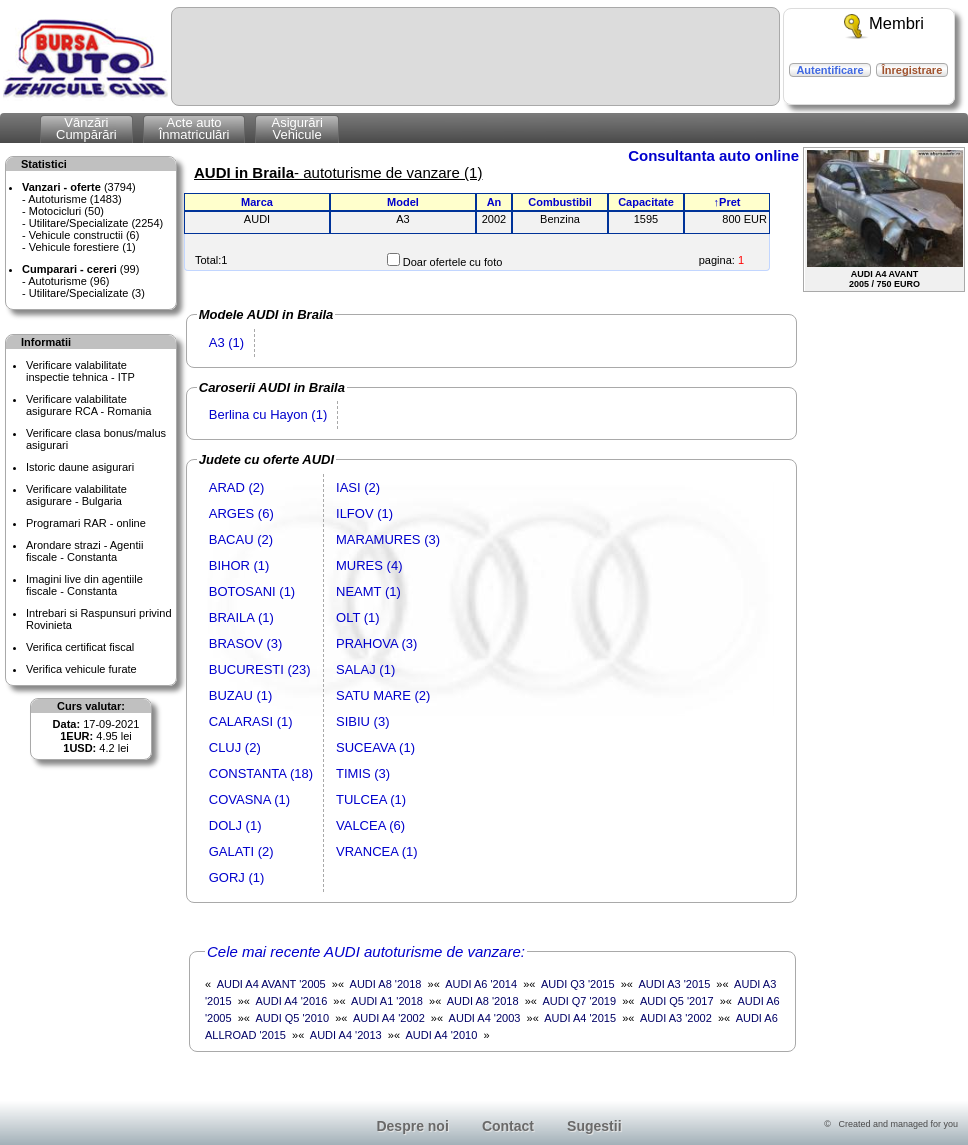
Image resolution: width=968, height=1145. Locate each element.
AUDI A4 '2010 (442, 1035)
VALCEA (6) (370, 825)
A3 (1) (226, 342)
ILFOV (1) (364, 513)
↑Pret (727, 202)
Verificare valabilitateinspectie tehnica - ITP (80, 371)
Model (403, 202)
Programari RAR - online (86, 523)
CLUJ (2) (235, 747)
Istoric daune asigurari (80, 467)
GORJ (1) (237, 877)
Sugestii (594, 1126)
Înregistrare (912, 70)
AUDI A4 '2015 (580, 1018)
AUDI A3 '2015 (674, 984)
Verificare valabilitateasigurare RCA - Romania (88, 405)
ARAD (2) (237, 487)
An (494, 202)
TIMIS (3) (363, 773)
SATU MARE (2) (383, 695)
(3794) (79, 187)
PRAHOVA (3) (376, 643)
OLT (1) (358, 617)
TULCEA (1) (371, 799)
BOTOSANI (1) (252, 591)
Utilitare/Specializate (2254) (96, 223)
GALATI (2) (241, 851)
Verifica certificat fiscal (80, 647)
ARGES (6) (241, 513)
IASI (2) (358, 487)
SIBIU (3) (362, 721)
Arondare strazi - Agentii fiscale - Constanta (84, 551)
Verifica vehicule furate (81, 669)
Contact (508, 1126)
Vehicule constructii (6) (84, 235)
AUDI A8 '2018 (386, 984)
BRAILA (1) (241, 617)
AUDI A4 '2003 (485, 1018)
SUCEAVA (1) (375, 747)
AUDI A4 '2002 (389, 1018)
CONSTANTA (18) (261, 773)
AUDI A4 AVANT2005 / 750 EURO (885, 219)
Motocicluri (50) (66, 211)
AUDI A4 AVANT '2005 (271, 984)
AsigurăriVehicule (296, 128)
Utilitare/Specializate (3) (87, 293)
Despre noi (412, 1126)
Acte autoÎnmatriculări (194, 128)
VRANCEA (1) (377, 851)
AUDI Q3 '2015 (578, 984)
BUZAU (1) (241, 695)
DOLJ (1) (235, 825)
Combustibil (560, 202)
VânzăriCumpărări (86, 128)
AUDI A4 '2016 (291, 1001)
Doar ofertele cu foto (453, 262)
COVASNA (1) (249, 799)
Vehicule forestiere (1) (82, 247)
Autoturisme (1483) (75, 199)
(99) (80, 269)
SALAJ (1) (365, 669)
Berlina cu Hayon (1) (268, 414)
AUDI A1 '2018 (387, 1001)
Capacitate (646, 202)
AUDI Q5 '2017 (677, 1001)
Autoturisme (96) (68, 281)
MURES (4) (369, 565)
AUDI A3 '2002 (676, 1018)
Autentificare (829, 70)
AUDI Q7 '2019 (579, 1001)
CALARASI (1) (251, 721)
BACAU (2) (241, 539)
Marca (257, 202)
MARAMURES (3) (388, 539)
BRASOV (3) (246, 643)
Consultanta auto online (713, 155)
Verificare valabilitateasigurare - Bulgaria (76, 495)
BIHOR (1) (239, 565)
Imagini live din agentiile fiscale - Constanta (84, 585)
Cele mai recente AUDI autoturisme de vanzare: (366, 951)
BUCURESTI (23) (260, 669)
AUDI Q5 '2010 (292, 1018)
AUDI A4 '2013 (346, 1035)
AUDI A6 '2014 (481, 984)
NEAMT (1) (368, 591)
